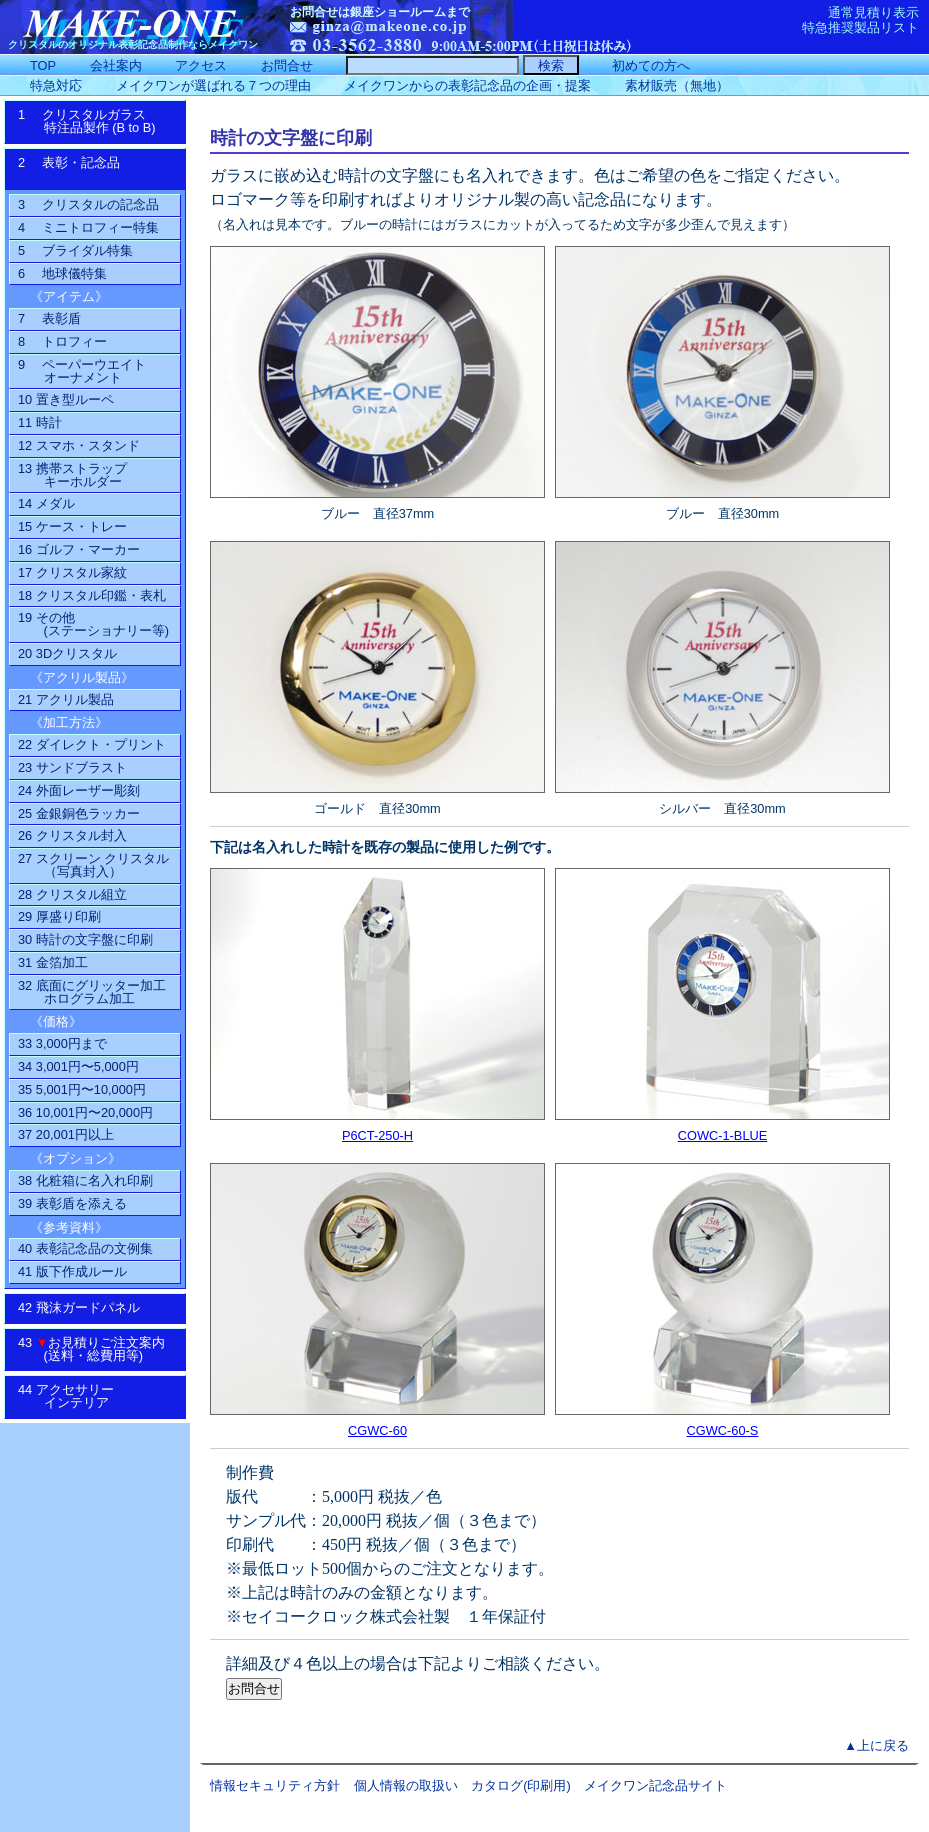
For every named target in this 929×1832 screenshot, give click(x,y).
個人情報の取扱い (406, 1785)
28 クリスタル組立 (72, 894)
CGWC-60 (377, 1430)
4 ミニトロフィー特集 (88, 227)
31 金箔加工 (53, 962)
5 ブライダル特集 (75, 250)
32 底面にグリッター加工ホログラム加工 (92, 992)
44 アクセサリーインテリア (76, 1396)
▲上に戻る (876, 1745)
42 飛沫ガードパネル (85, 1307)
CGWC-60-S (723, 1430)
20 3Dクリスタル (67, 653)
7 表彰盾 (49, 318)
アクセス (201, 65)
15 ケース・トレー (72, 526)
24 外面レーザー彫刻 (79, 790)
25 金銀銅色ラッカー (79, 813)
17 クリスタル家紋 (72, 572)
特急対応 (56, 85)
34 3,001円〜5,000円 (78, 1066)
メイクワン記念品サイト (655, 1785)
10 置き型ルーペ (66, 399)
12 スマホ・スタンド (79, 445)
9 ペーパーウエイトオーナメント (82, 371)
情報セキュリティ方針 (275, 1785)
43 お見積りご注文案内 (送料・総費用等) (98, 1349)
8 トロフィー (62, 341)
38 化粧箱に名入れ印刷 (85, 1180)
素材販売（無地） (677, 85)
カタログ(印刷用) (521, 1785)
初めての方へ (651, 65)
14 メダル (46, 503)
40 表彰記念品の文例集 (85, 1248)
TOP (43, 65)
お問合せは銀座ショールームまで (380, 12)
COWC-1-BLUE (723, 1135)
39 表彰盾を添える (72, 1203)
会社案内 (116, 65)
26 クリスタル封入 (72, 835)
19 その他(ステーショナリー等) (93, 624)
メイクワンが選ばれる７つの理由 (213, 85)
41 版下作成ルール (72, 1271)
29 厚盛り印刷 (59, 916)
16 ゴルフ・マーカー (79, 549)
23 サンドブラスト (72, 767)
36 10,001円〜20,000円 (85, 1112)
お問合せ (287, 65)
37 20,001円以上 (66, 1134)
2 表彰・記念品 (89, 169)
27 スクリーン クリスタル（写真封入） (93, 865)
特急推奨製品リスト (860, 27)
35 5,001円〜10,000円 (82, 1089)
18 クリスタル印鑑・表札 (92, 595)
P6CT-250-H (377, 1135)
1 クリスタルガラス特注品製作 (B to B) (93, 121)
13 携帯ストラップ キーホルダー (72, 475)
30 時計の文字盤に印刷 (85, 939)
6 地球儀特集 (62, 273)
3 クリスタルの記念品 (88, 204)
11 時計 (40, 422)
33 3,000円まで (62, 1043)
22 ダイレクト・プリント (92, 744)
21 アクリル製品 (66, 699)
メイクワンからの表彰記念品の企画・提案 (467, 85)
